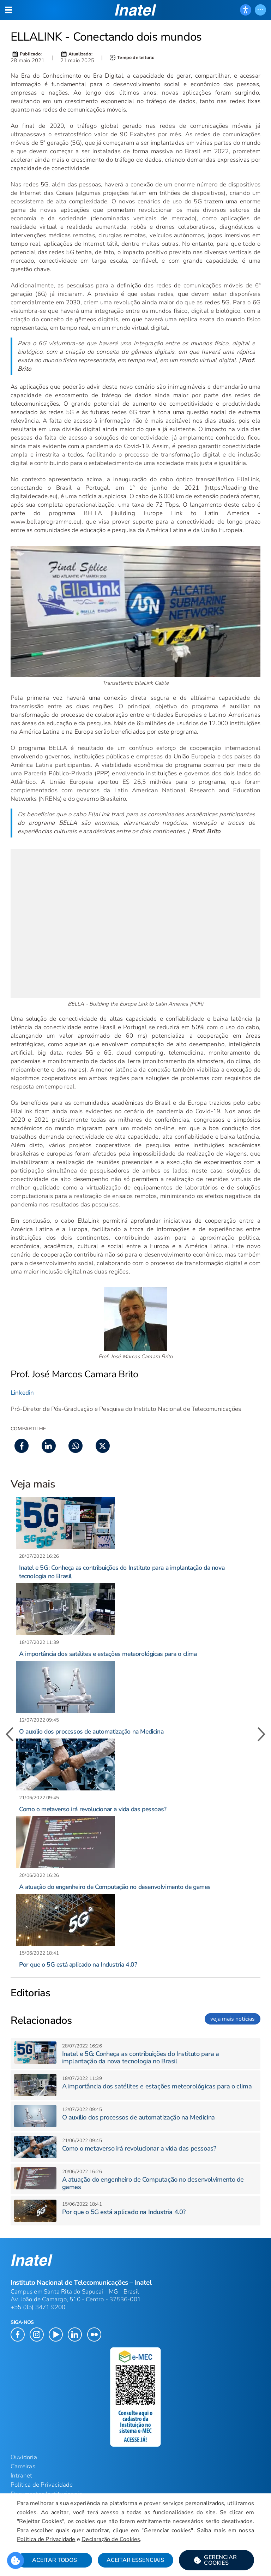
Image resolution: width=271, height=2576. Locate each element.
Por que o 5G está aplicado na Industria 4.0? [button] (78, 1964)
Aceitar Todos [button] (54, 2560)
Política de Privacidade (46, 2539)
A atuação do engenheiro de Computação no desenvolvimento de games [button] (115, 1887)
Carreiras (23, 2466)
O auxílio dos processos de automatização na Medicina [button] (91, 1731)
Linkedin (22, 1393)
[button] (216, 2560)
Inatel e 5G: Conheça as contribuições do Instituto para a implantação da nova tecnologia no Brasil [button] (140, 2057)
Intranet (21, 2475)
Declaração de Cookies (111, 2539)
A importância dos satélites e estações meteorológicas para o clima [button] (108, 1654)
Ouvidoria (24, 2457)
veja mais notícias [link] (232, 2019)
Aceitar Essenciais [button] (135, 2560)
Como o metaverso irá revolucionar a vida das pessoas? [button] (93, 1809)
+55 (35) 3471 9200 (38, 2307)
